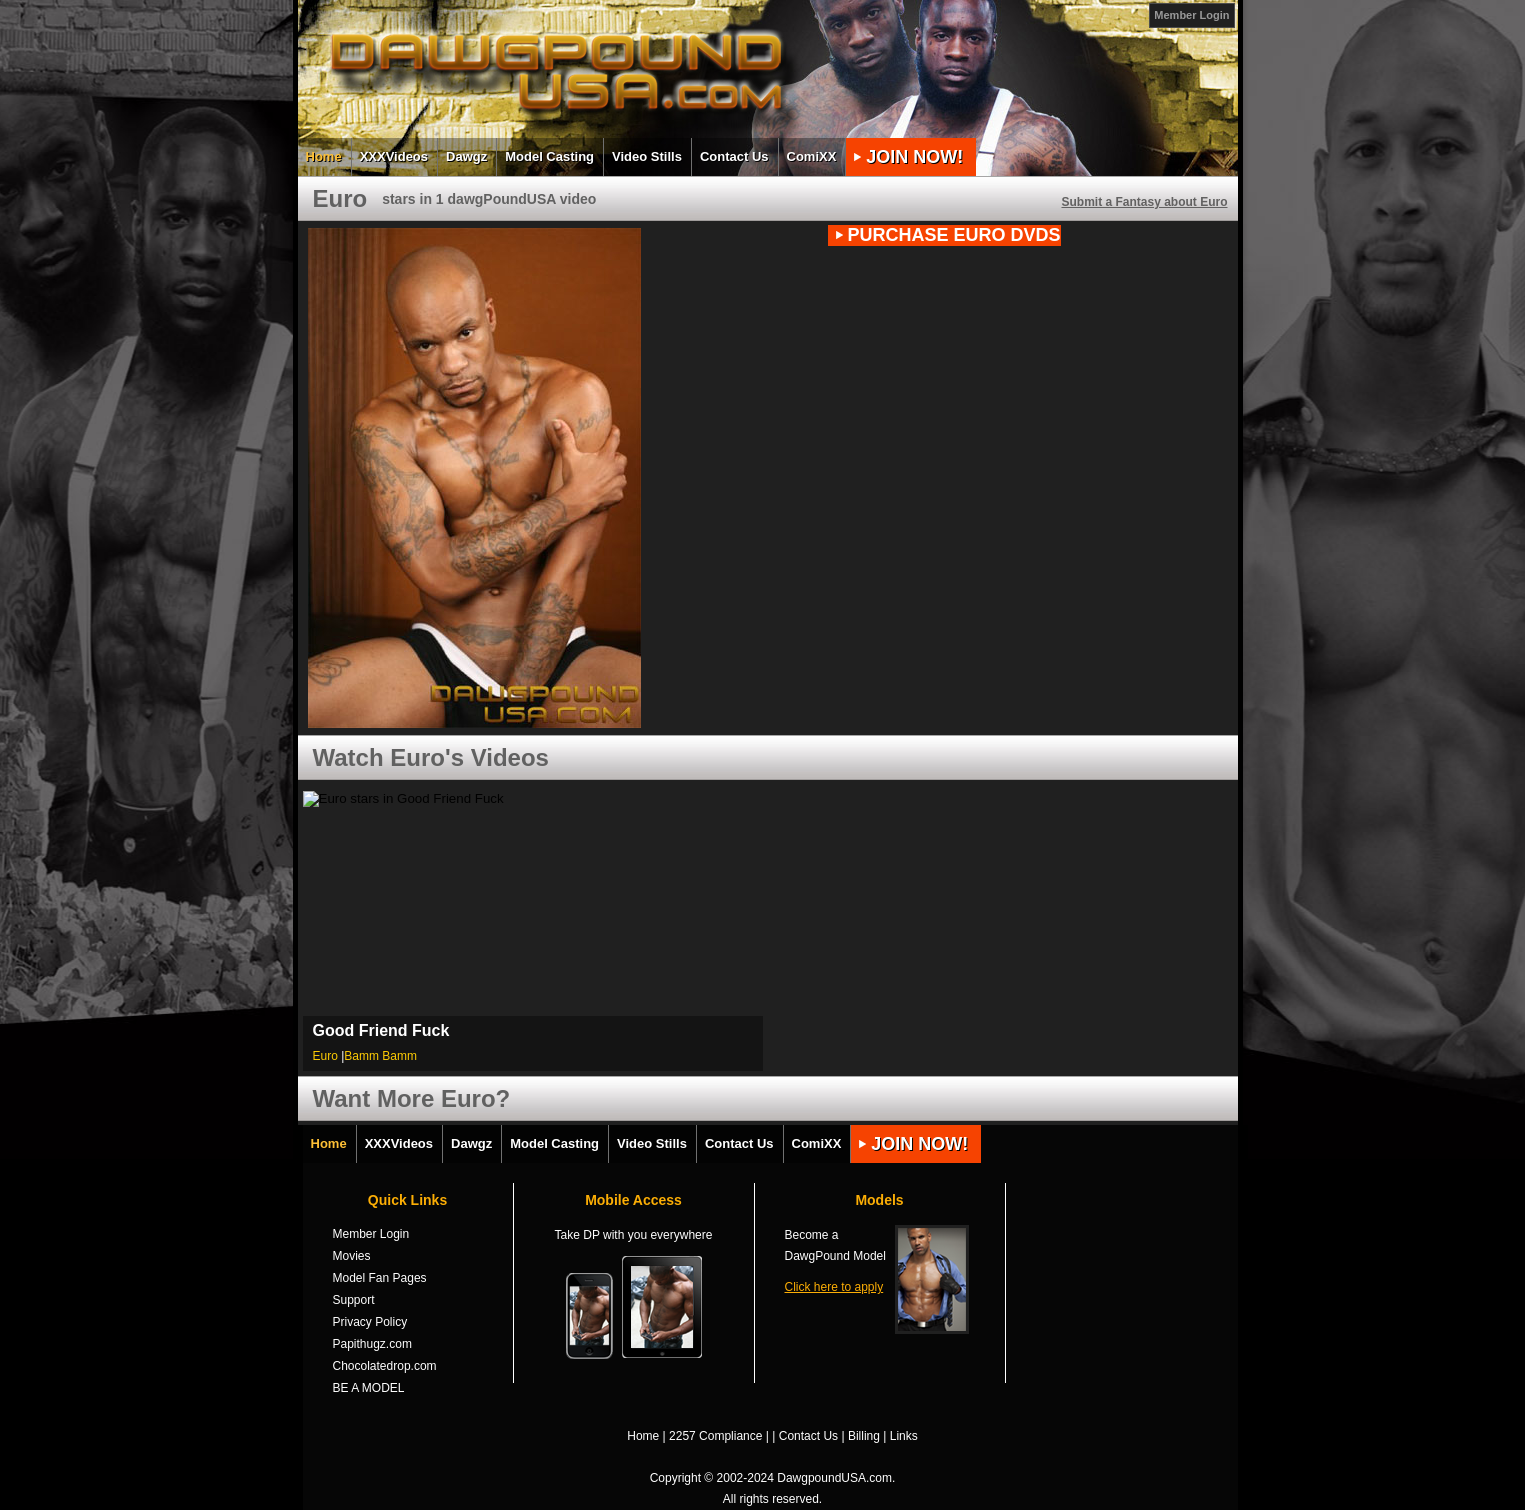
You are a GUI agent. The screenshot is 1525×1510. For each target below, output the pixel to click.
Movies (352, 1256)
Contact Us (734, 156)
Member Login (1191, 15)
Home (324, 156)
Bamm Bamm (380, 1056)
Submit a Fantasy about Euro (1144, 202)
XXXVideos (394, 156)
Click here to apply (834, 1287)
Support (354, 1300)
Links (904, 1436)
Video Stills (647, 156)
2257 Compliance (715, 1436)
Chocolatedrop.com (385, 1366)
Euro (325, 1056)
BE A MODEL (369, 1388)
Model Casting (549, 156)
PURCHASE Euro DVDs (954, 235)
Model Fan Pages (380, 1278)
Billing (864, 1436)
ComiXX (812, 156)
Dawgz (466, 156)
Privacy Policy (370, 1322)
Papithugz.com (372, 1344)
